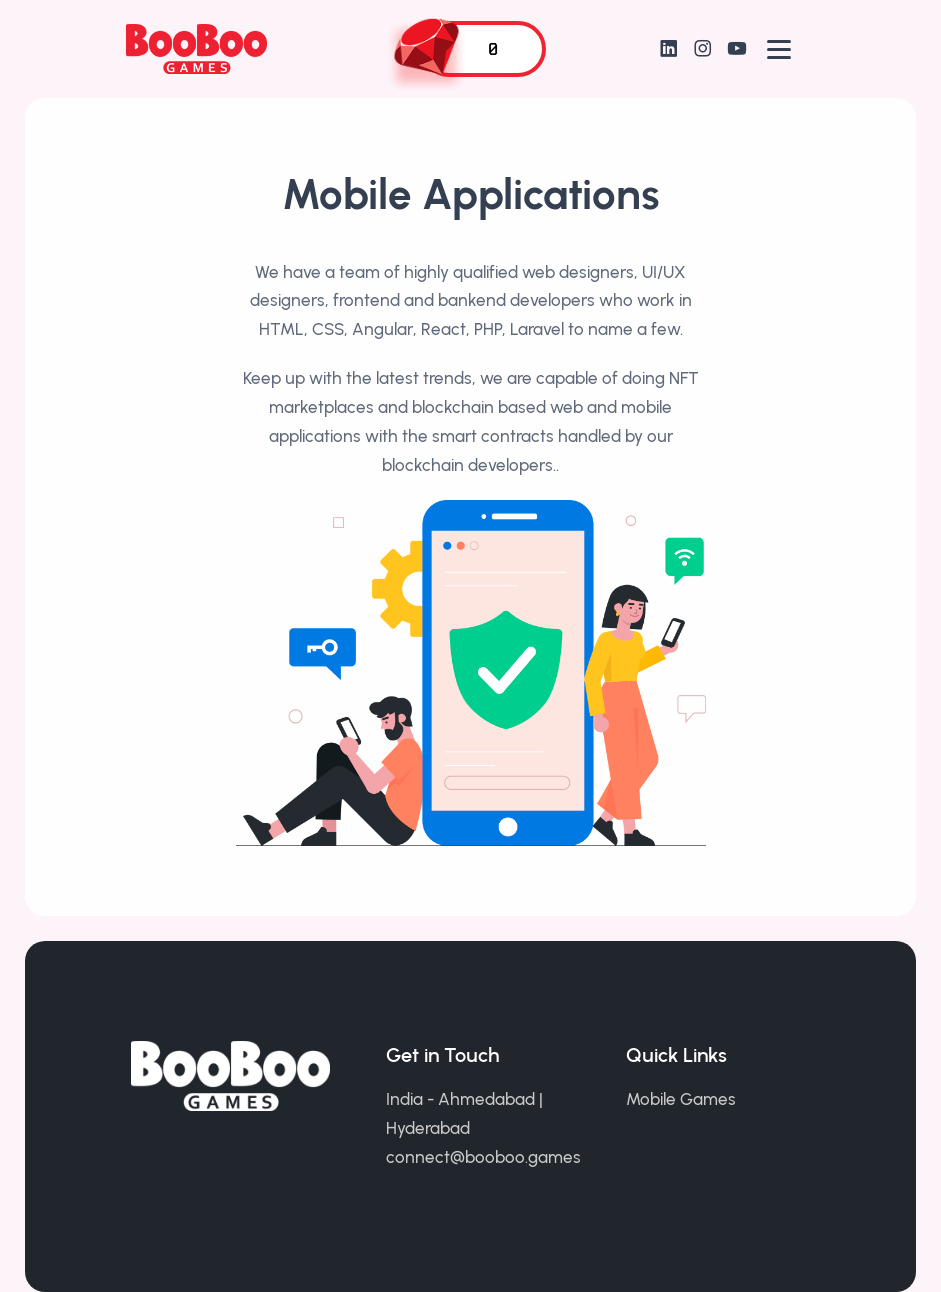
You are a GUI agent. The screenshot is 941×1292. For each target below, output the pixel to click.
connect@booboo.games (483, 1157)
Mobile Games (681, 1099)
